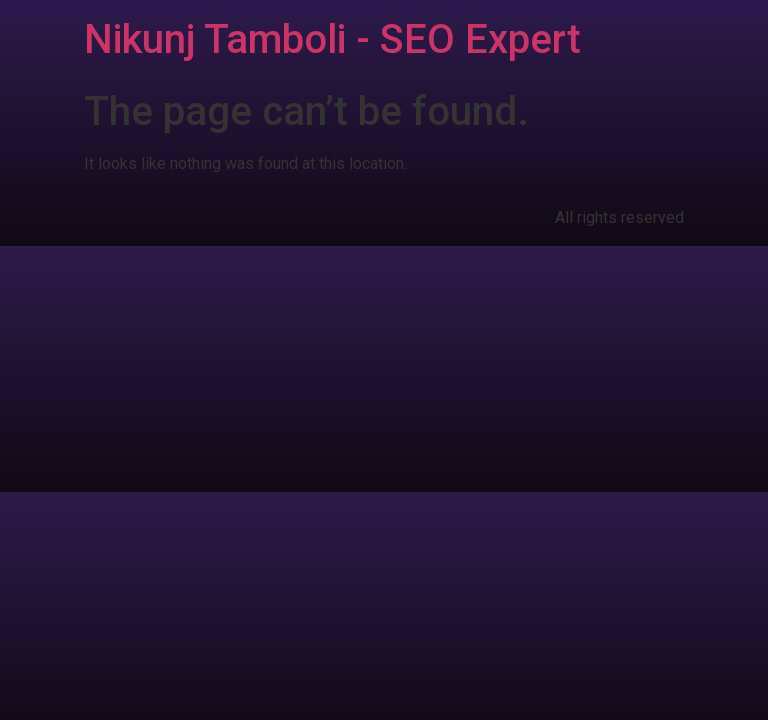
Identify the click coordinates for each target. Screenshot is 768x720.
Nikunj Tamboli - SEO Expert (332, 39)
